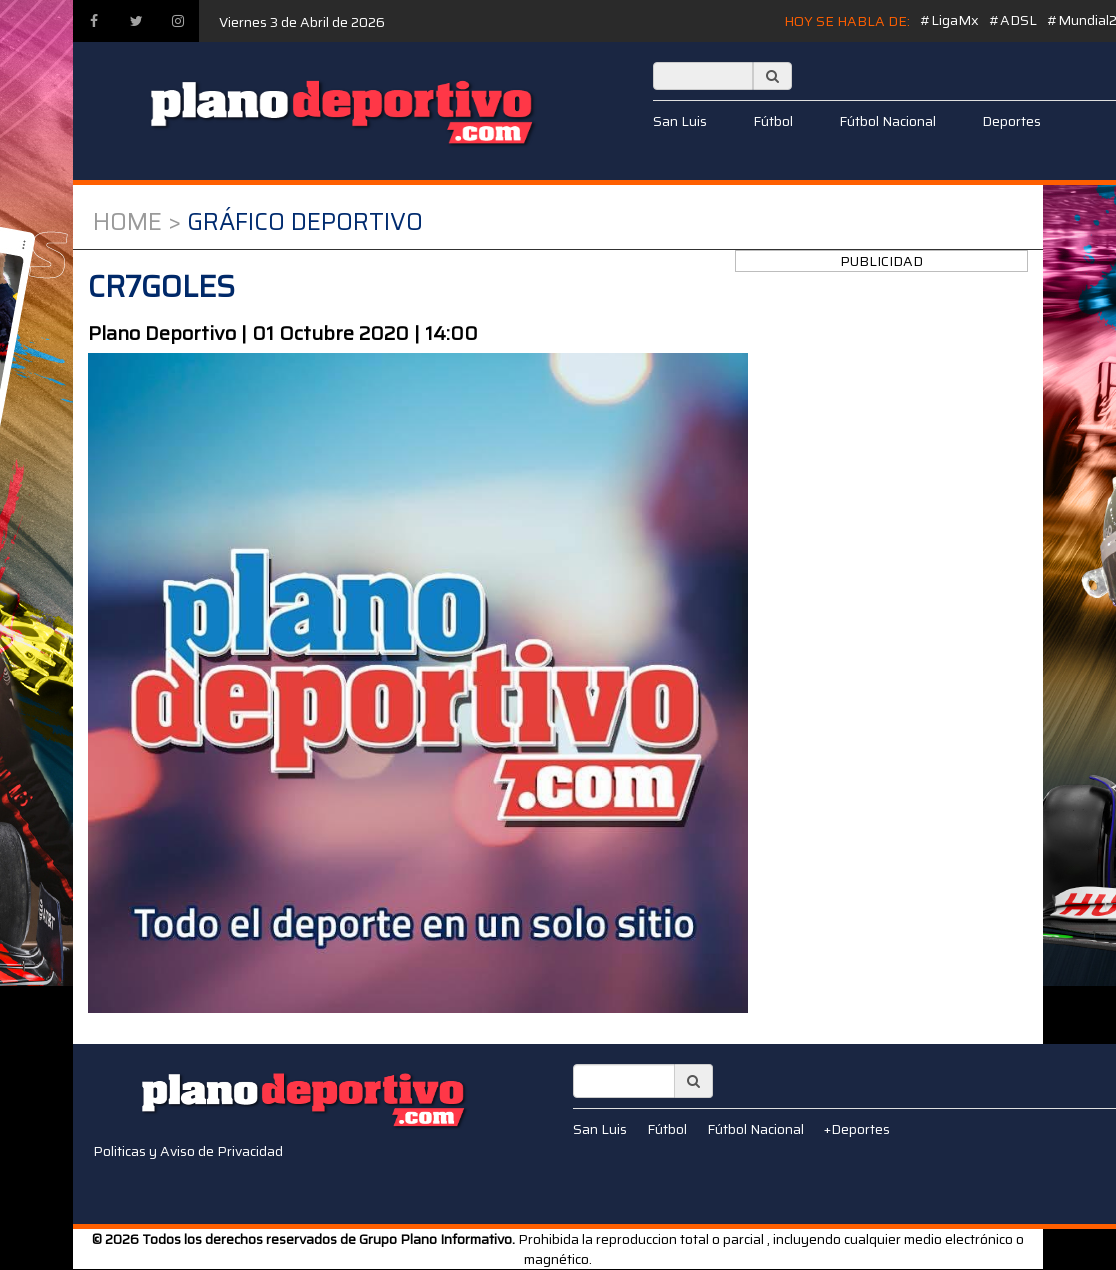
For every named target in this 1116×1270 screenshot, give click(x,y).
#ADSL (1013, 20)
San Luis (680, 121)
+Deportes (857, 1129)
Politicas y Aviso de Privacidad (188, 1151)
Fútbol (773, 121)
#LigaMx (949, 20)
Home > (137, 222)
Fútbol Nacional (887, 121)
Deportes (1011, 121)
